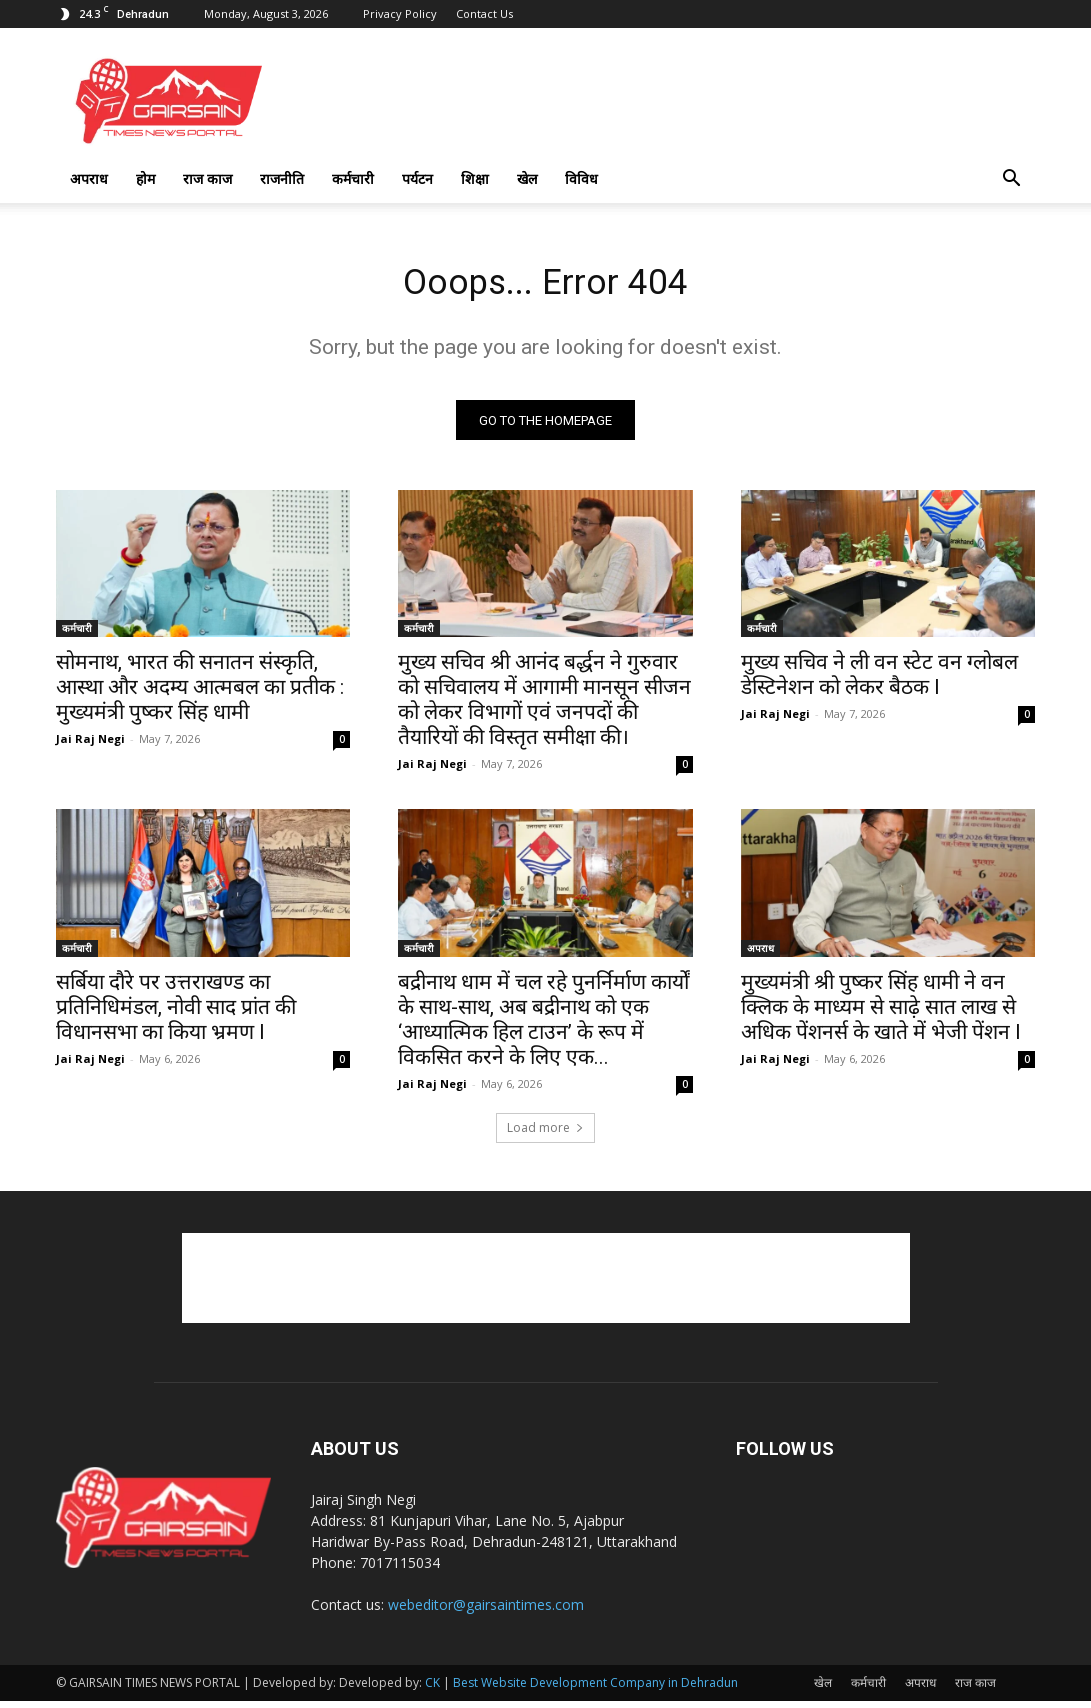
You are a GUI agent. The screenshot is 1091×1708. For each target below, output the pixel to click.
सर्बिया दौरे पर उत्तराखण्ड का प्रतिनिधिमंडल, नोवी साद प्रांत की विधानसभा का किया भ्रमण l (176, 1014)
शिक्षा (475, 178)
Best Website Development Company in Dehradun (595, 1689)
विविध (581, 178)
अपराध (89, 178)
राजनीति (282, 178)
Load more (545, 1134)
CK (432, 1689)
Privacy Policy (400, 13)
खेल (527, 178)
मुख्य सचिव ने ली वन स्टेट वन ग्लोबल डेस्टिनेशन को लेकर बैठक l (879, 681)
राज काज (207, 178)
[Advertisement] (546, 1285)
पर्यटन (417, 178)
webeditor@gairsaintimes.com (486, 1611)
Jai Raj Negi (90, 745)
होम (145, 178)
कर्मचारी (353, 178)
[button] (1012, 180)
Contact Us (484, 13)
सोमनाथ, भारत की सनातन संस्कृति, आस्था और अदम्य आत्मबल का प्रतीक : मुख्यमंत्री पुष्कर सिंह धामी (200, 694)
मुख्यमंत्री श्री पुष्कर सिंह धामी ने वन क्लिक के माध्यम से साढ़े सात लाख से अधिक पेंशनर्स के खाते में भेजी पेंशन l (881, 1014)
